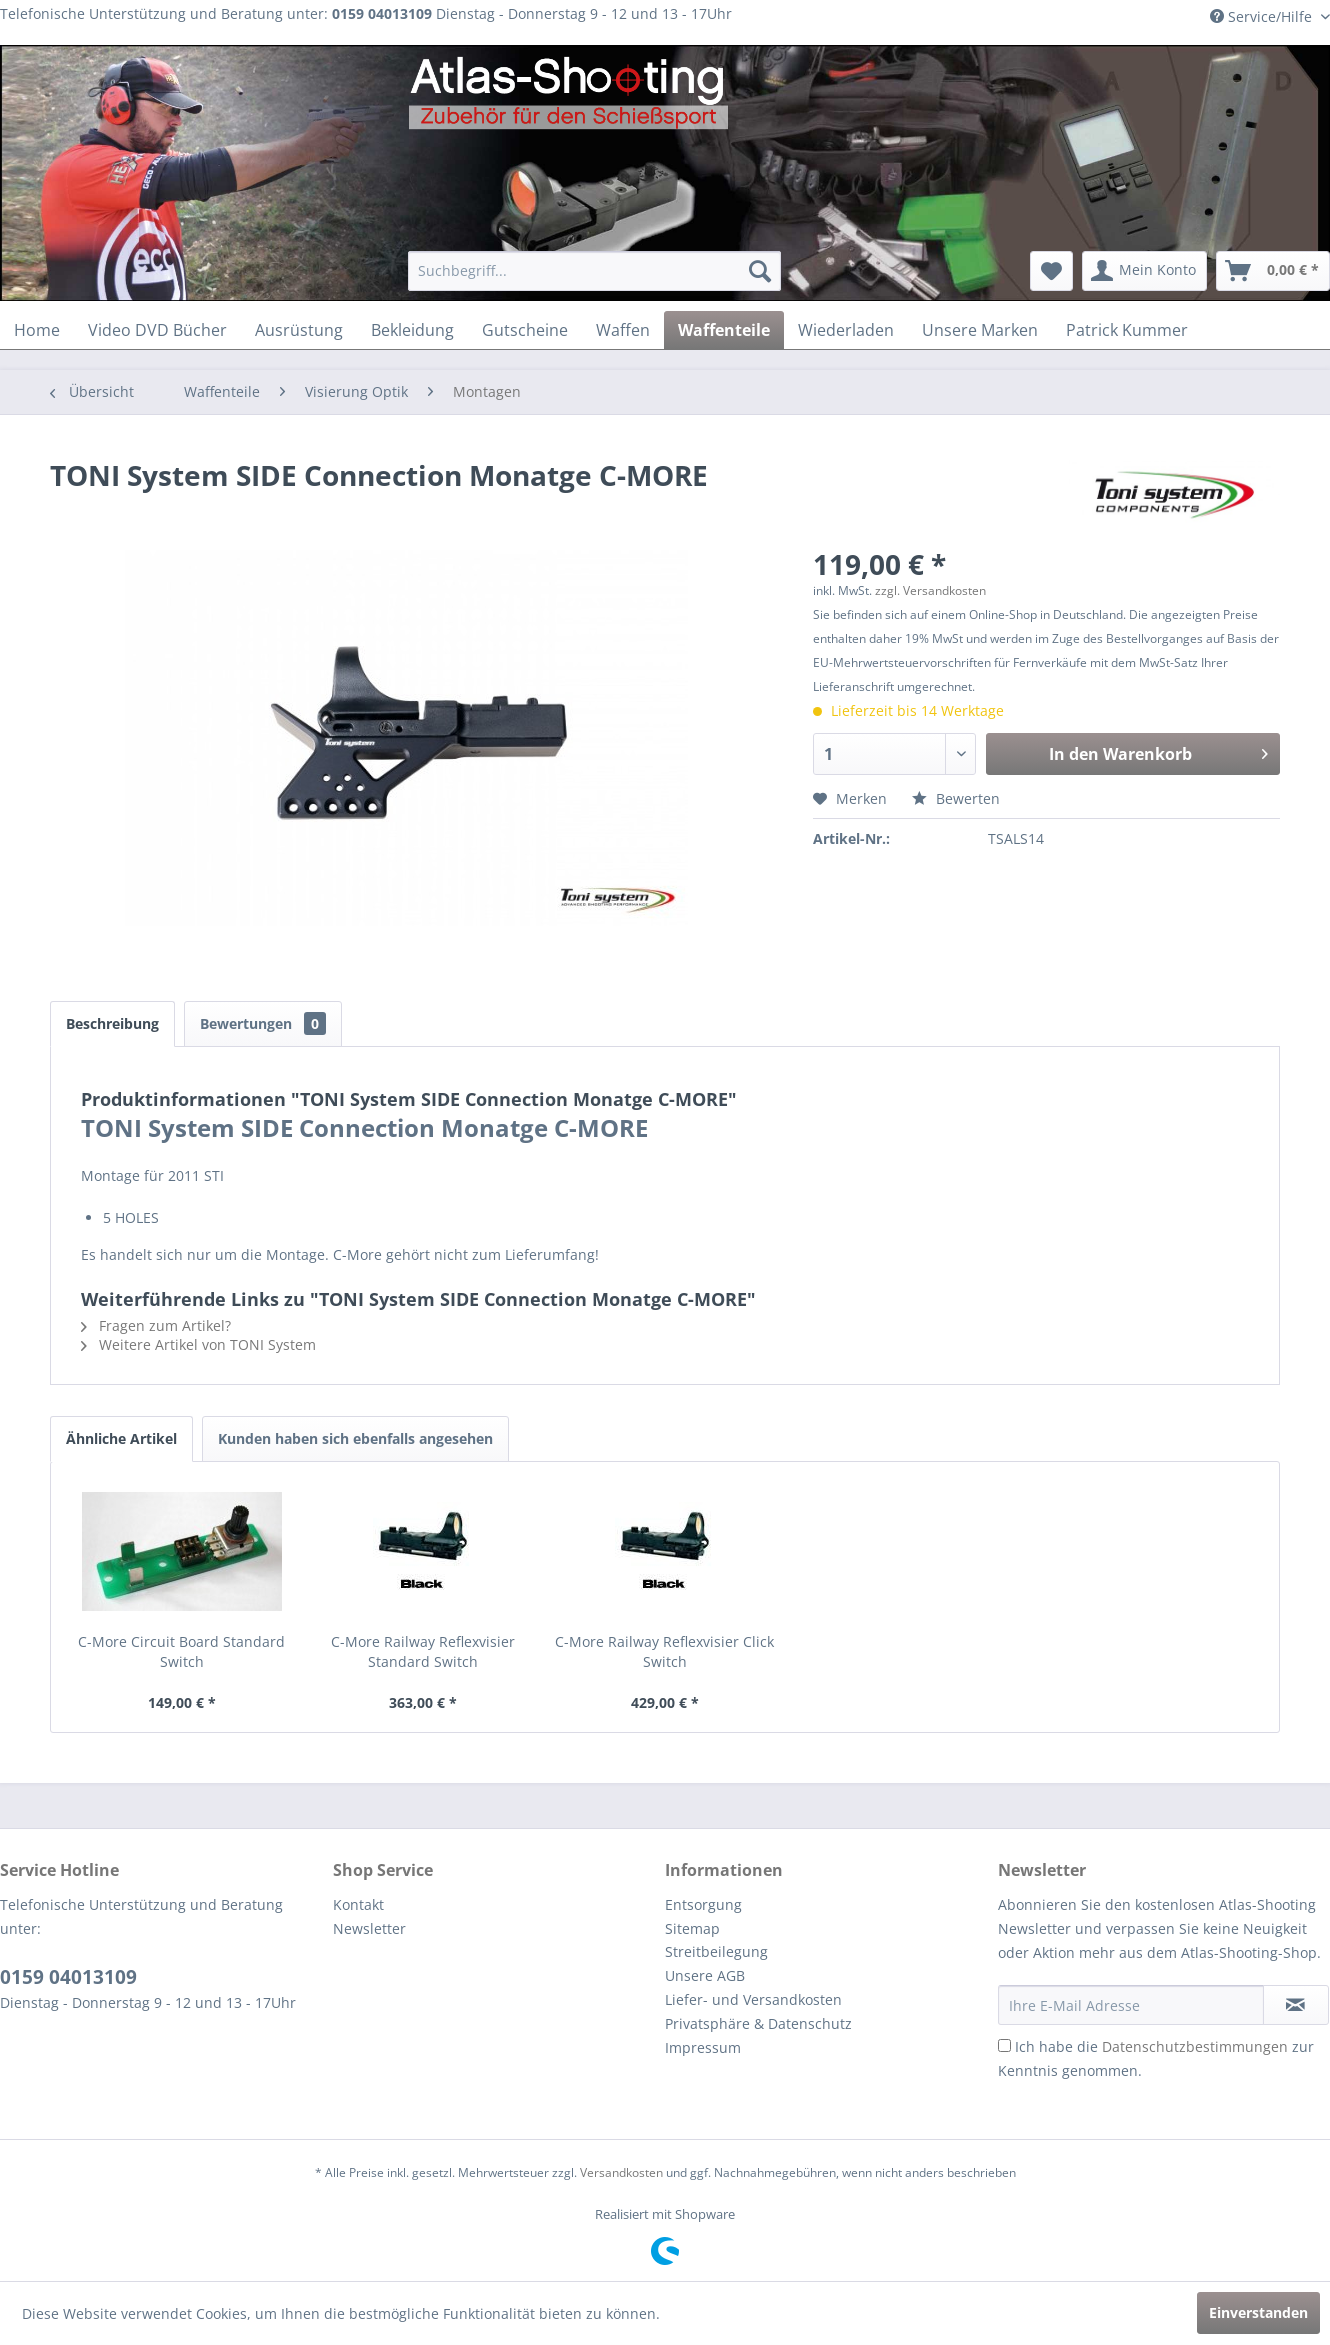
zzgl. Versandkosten (930, 590)
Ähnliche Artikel (121, 1438)
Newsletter (369, 1928)
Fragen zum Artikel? (156, 1325)
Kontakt (358, 1904)
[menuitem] (594, 271)
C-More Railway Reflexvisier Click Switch (664, 1651)
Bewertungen (263, 1023)
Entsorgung (703, 1904)
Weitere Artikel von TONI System (198, 1344)
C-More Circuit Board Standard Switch (181, 1651)
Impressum (703, 2047)
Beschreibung (112, 1023)
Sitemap (692, 1928)
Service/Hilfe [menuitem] (1263, 16)
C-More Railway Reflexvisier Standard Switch (423, 1651)
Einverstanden (1258, 2312)
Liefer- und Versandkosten (753, 1999)
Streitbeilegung (716, 1951)
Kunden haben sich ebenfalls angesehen (355, 1438)
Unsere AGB (705, 1975)
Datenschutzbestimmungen (1195, 2046)
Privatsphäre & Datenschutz (758, 2023)
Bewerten (956, 798)
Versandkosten (621, 2172)
